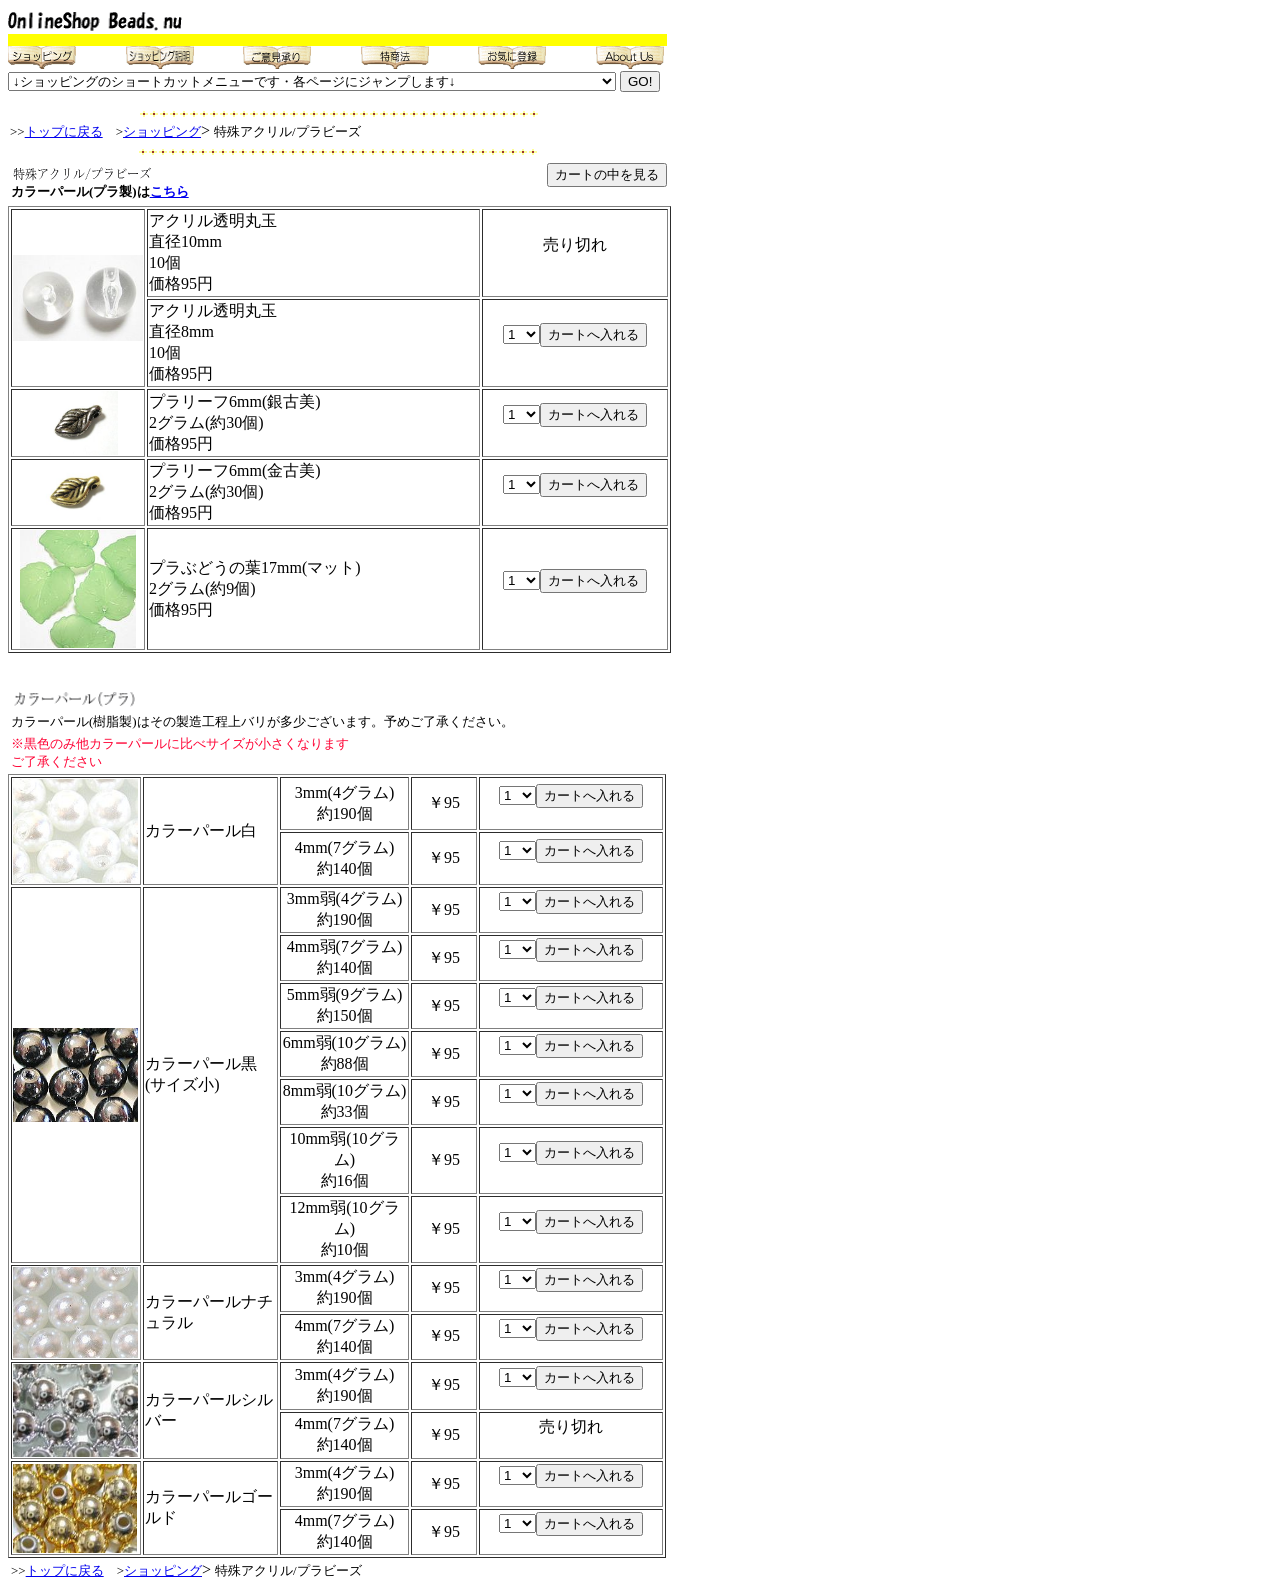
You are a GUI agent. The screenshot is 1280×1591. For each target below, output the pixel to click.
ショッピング (162, 131)
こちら (169, 191)
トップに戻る (64, 131)
